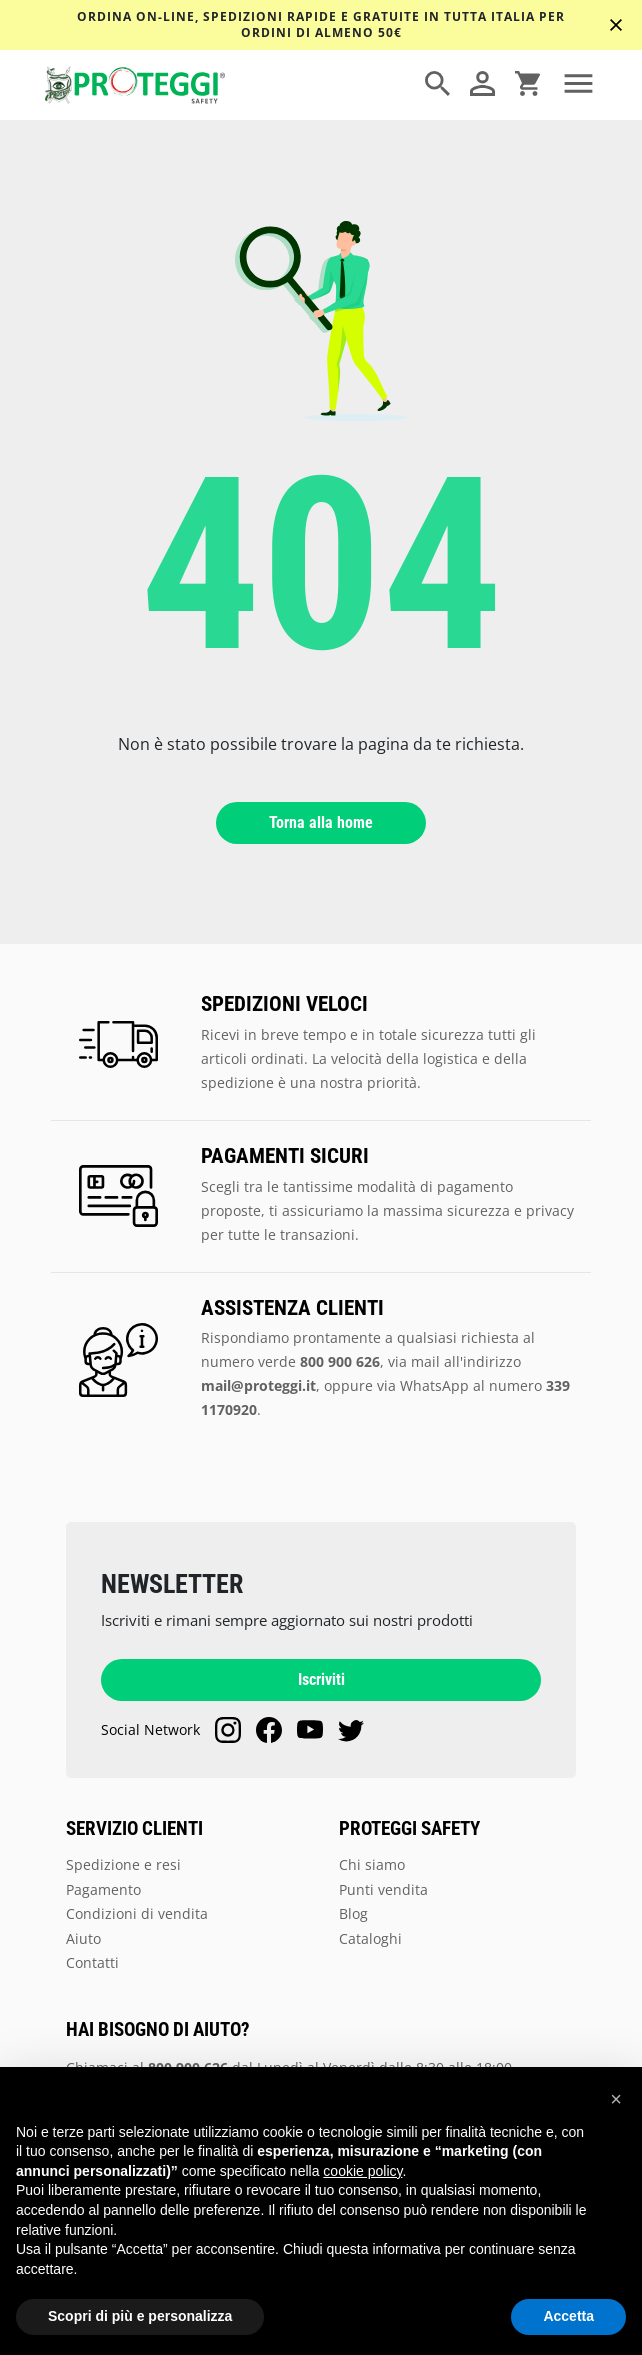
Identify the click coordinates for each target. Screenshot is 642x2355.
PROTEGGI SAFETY (409, 1829)
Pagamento (103, 1889)
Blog (353, 1913)
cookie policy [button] (362, 2171)
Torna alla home (321, 822)
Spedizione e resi (123, 1864)
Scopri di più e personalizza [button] (140, 2316)
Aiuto (83, 1938)
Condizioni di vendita (137, 1913)
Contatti (92, 1962)
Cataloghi (370, 1938)
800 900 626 (340, 1361)
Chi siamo (372, 1864)
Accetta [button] (568, 2316)
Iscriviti (321, 1679)
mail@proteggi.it (258, 1385)
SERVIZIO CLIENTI (134, 1829)
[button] (616, 2099)
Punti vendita (383, 1889)
